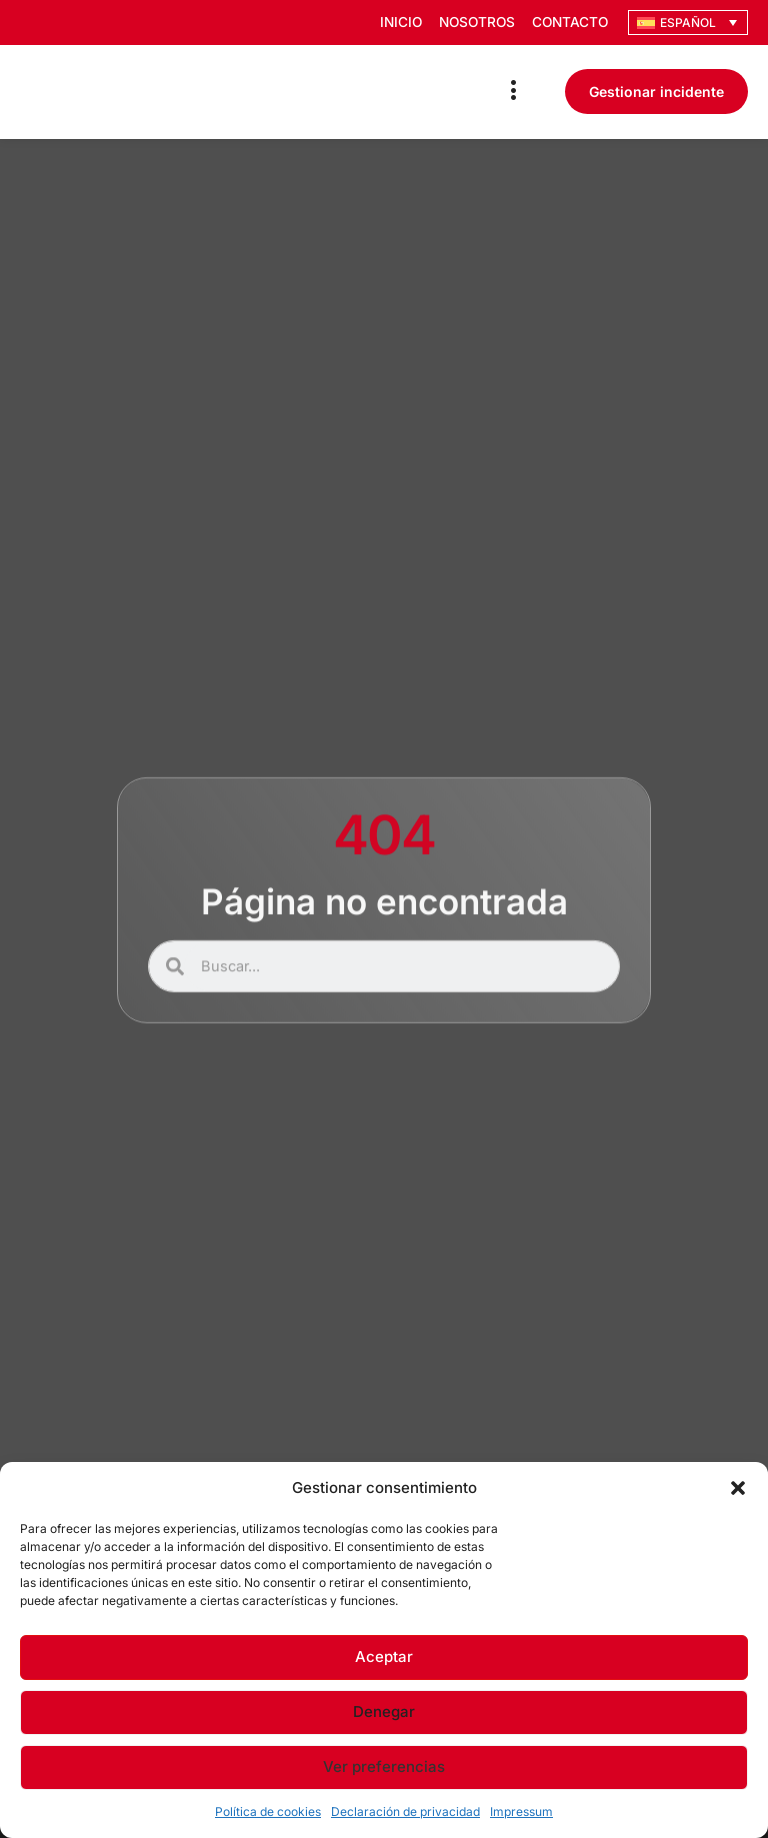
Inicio (393, 22)
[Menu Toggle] (514, 91)
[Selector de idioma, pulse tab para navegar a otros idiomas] (688, 22)
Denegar (384, 1711)
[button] (738, 1488)
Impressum (521, 1811)
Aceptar (384, 1656)
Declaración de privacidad (405, 1811)
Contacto (568, 22)
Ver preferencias (384, 1766)
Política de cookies (268, 1811)
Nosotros (472, 22)
